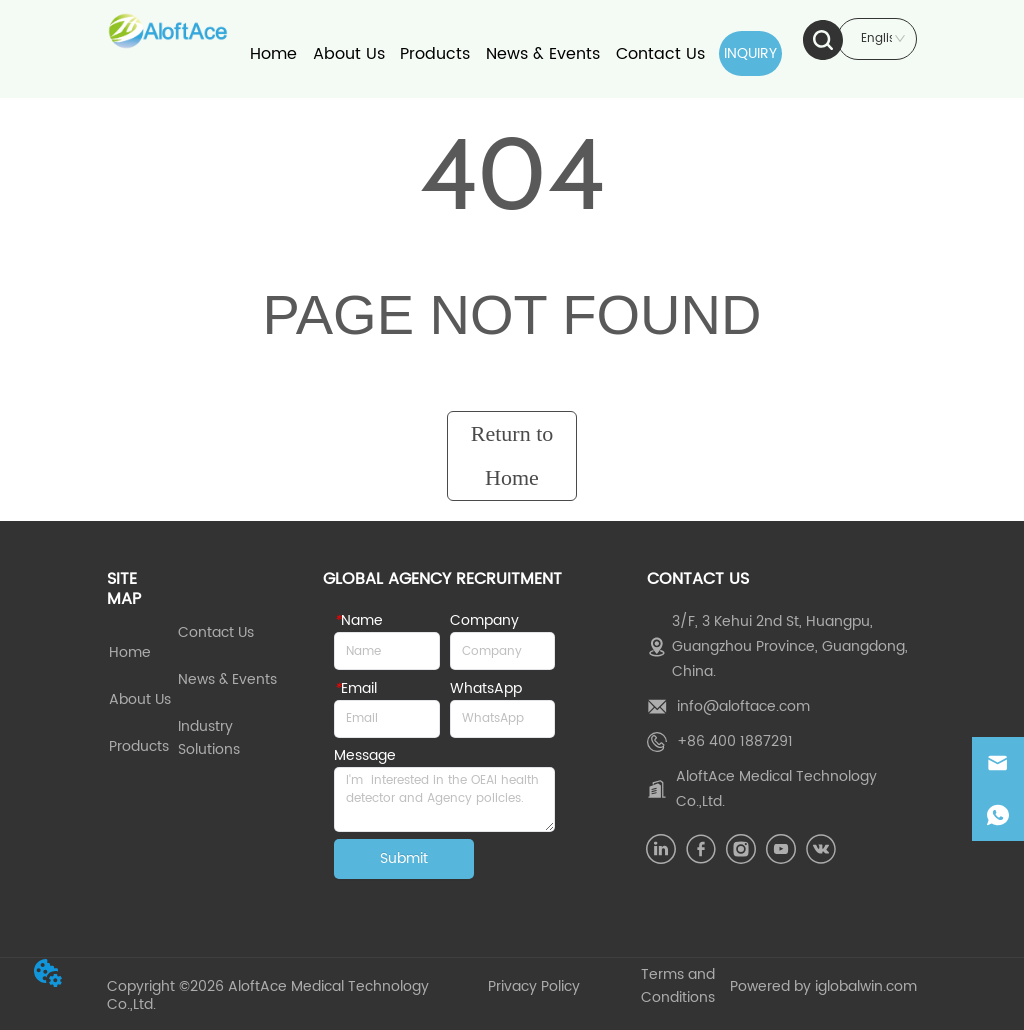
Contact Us (660, 54)
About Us (349, 54)
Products (435, 54)
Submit (404, 858)
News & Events (543, 54)
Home (273, 54)
